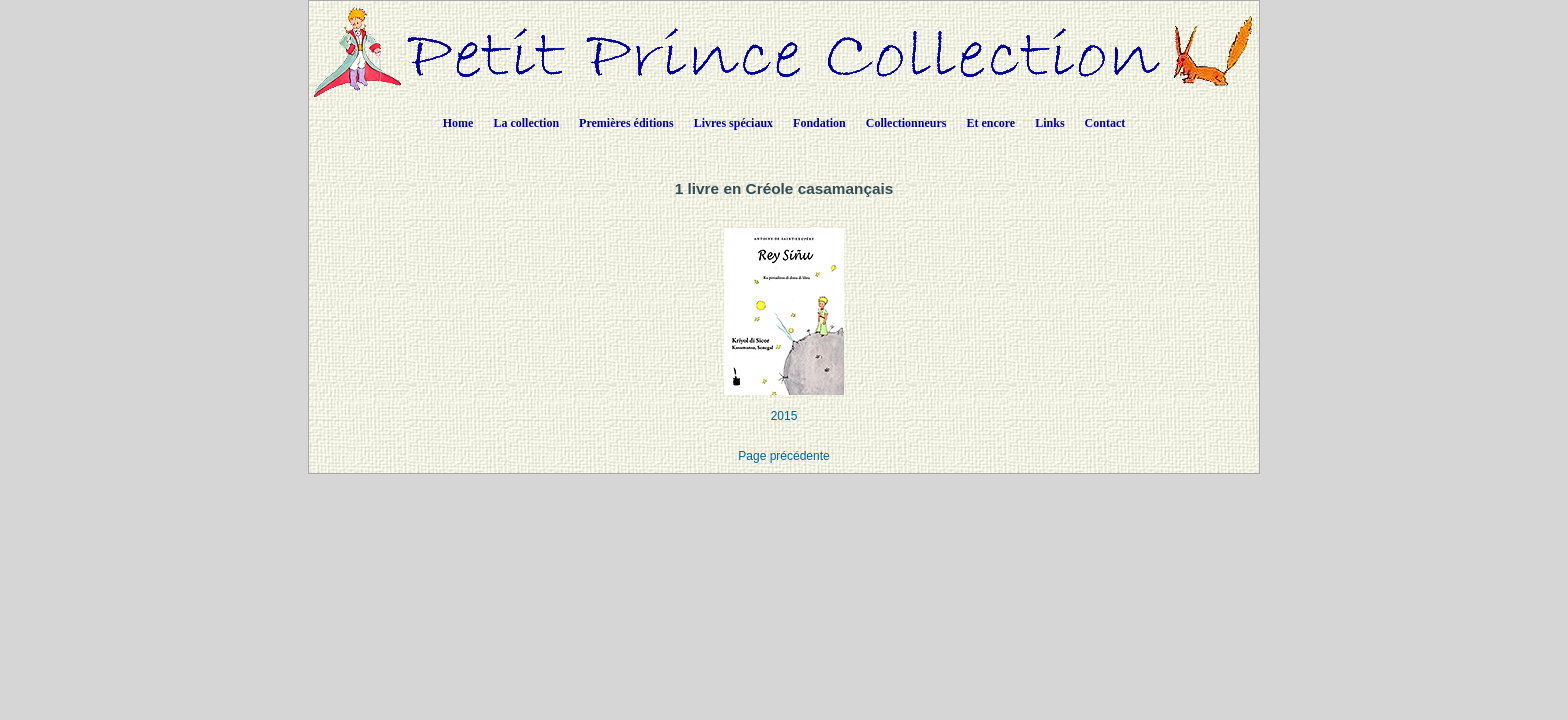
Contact (1105, 123)
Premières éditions (626, 123)
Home (458, 123)
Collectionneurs (906, 123)
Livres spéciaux (733, 123)
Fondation (819, 123)
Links (1049, 123)
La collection (526, 123)
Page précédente (783, 456)
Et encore (990, 123)
